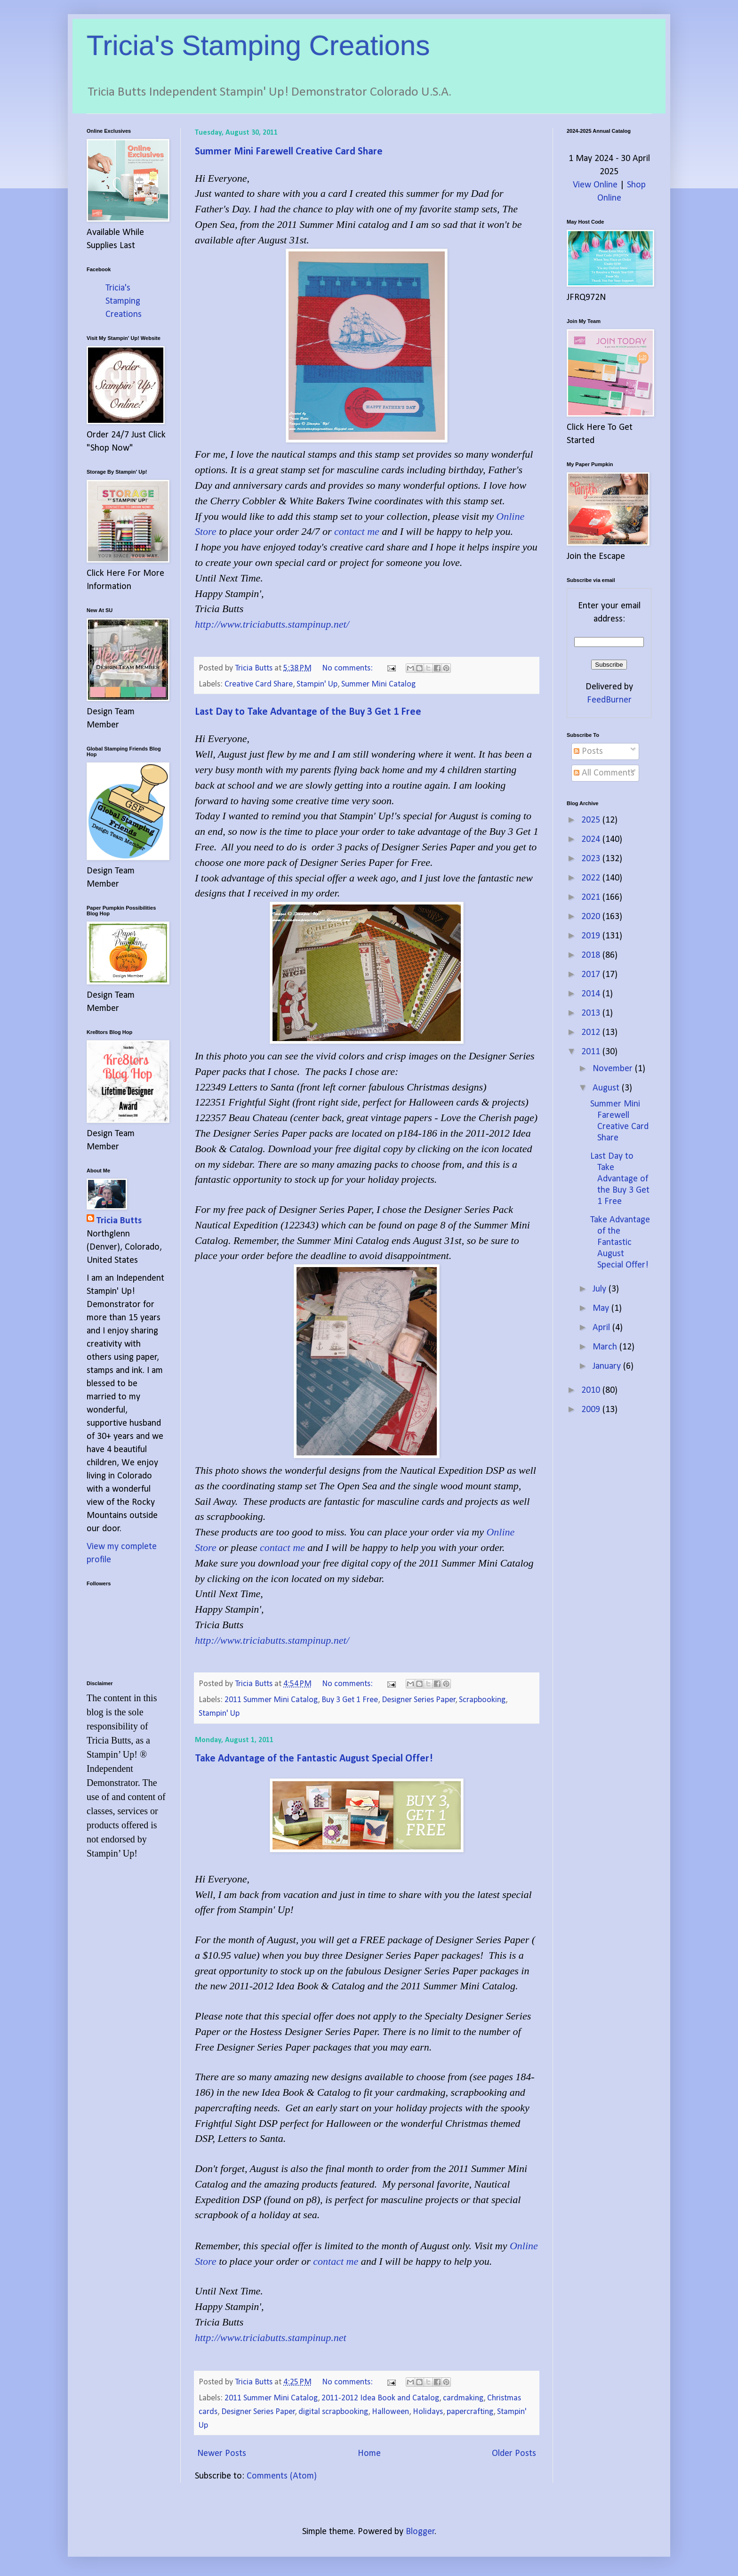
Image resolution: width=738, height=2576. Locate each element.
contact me (356, 531)
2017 (591, 974)
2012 (591, 1032)
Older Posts (514, 2453)
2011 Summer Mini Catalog (271, 1700)
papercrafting (470, 2411)
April (602, 1327)
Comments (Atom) (282, 2476)
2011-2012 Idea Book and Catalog (380, 2398)
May (602, 1308)
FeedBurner (609, 700)
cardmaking (463, 2398)
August (607, 1088)
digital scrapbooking (333, 2411)
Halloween (390, 2411)
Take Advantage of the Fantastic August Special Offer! (314, 1758)
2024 (591, 839)
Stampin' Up (317, 684)
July (601, 1289)
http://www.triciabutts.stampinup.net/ (272, 624)
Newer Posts (221, 2453)
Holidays (428, 2411)
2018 (591, 955)
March (606, 1347)
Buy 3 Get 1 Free (349, 1700)
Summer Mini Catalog (378, 684)
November (614, 1069)
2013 (591, 1013)
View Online (595, 185)
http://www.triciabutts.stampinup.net (270, 2337)
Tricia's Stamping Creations (258, 45)
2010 (591, 1390)
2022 (591, 878)
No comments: (348, 668)
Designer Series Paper (419, 1700)
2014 (591, 994)
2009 (591, 1409)
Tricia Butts (119, 1221)
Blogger (420, 2531)
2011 (591, 1052)
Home (369, 2453)
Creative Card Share (259, 684)
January (608, 1366)
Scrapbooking (482, 1700)
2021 (591, 897)
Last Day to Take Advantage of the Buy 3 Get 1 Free (308, 712)
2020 (591, 916)
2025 (591, 820)
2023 (591, 859)
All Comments (604, 773)
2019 (591, 936)
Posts (588, 751)
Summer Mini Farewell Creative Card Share (289, 151)
